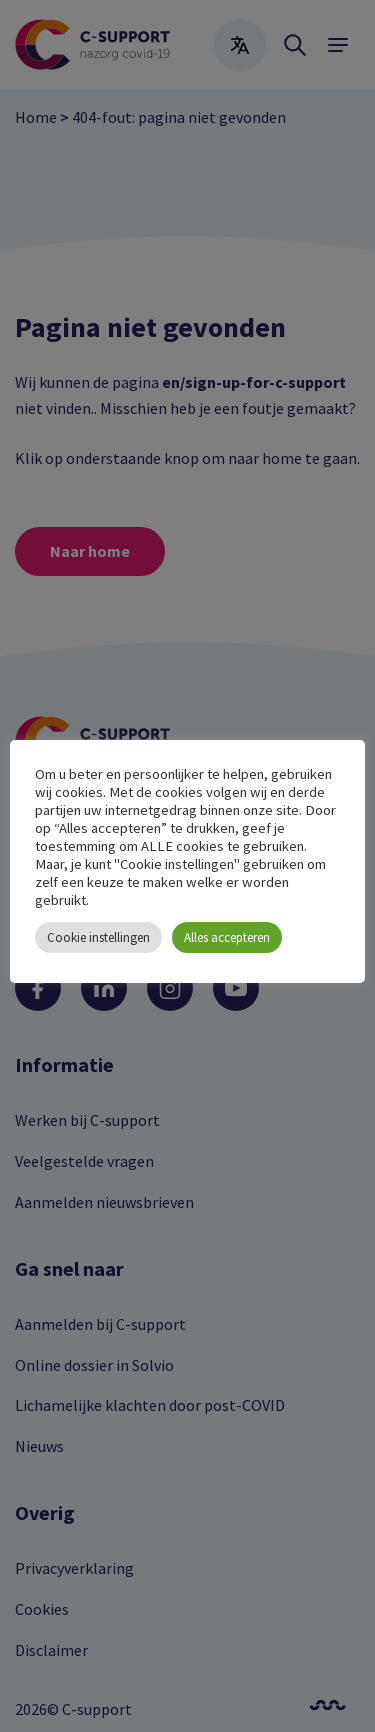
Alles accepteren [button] (227, 937)
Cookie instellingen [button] (98, 937)
